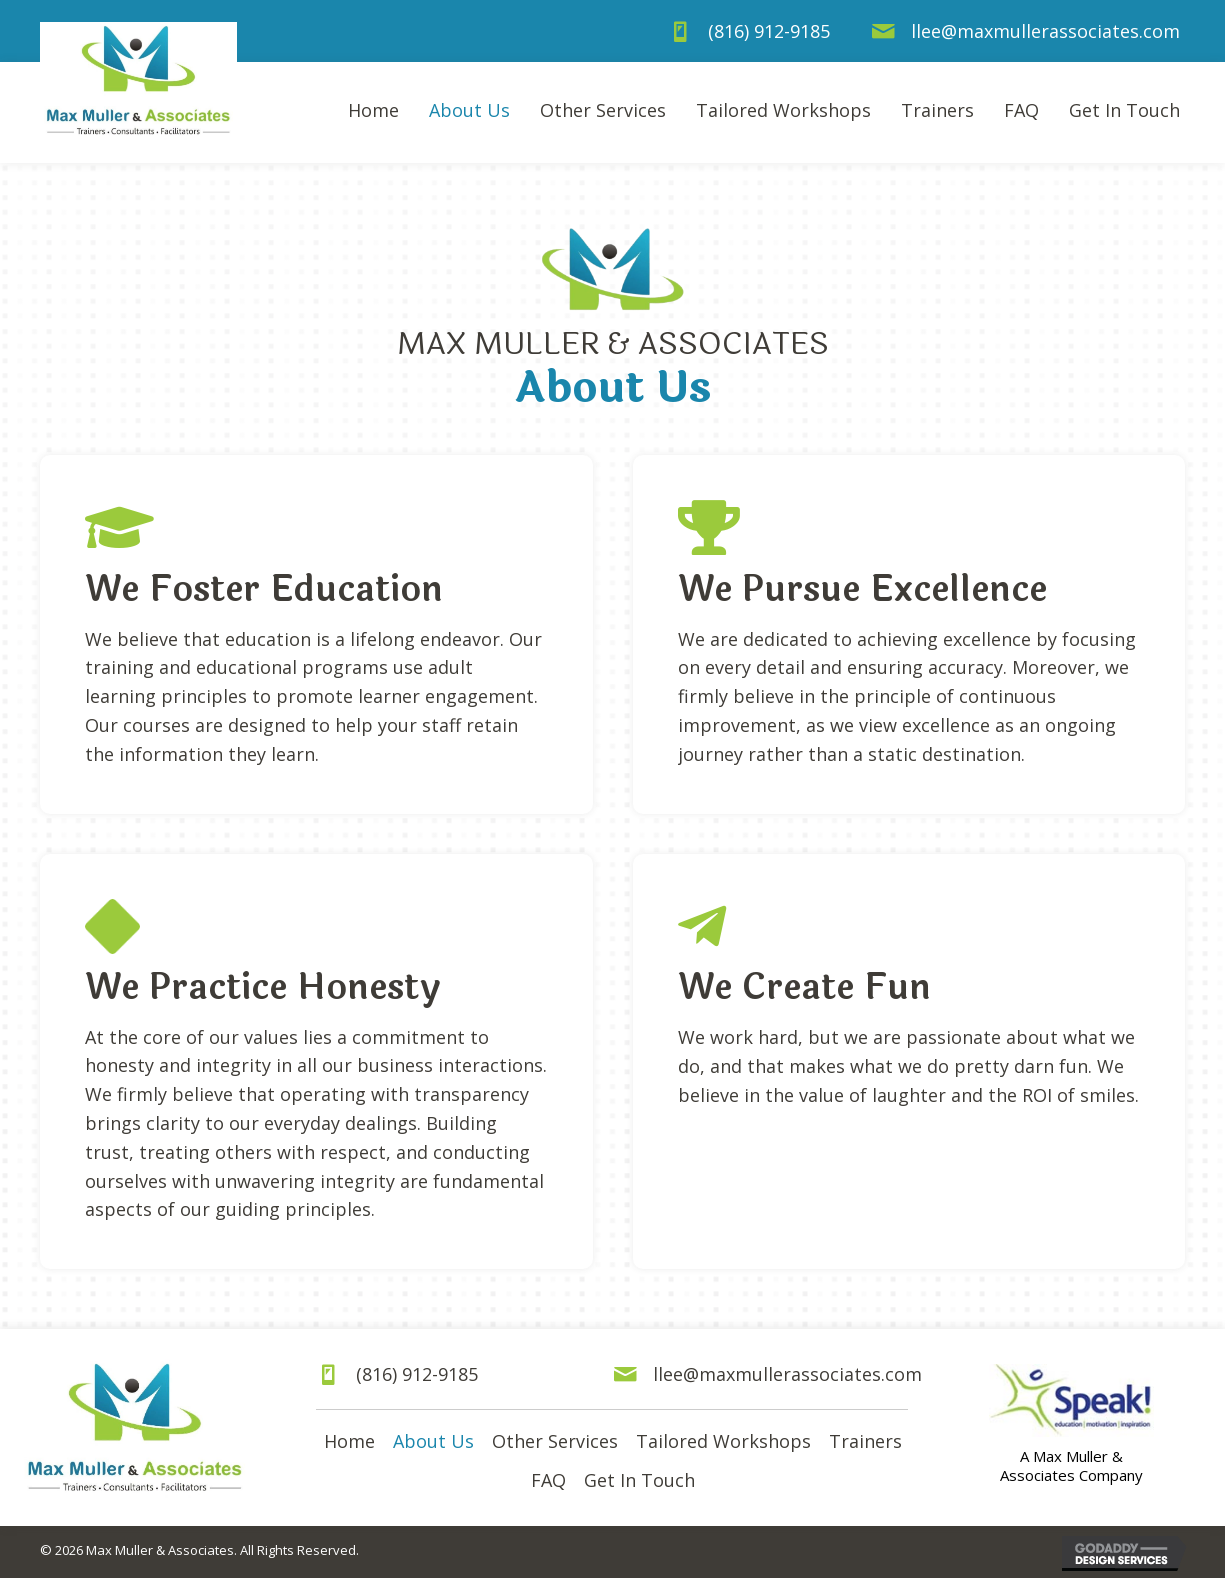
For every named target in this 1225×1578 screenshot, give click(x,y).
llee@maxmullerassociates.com (1045, 31)
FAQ (548, 1480)
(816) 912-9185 (769, 31)
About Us (433, 1441)
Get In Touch (639, 1480)
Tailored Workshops (723, 1441)
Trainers (865, 1441)
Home (349, 1441)
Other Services (555, 1441)
